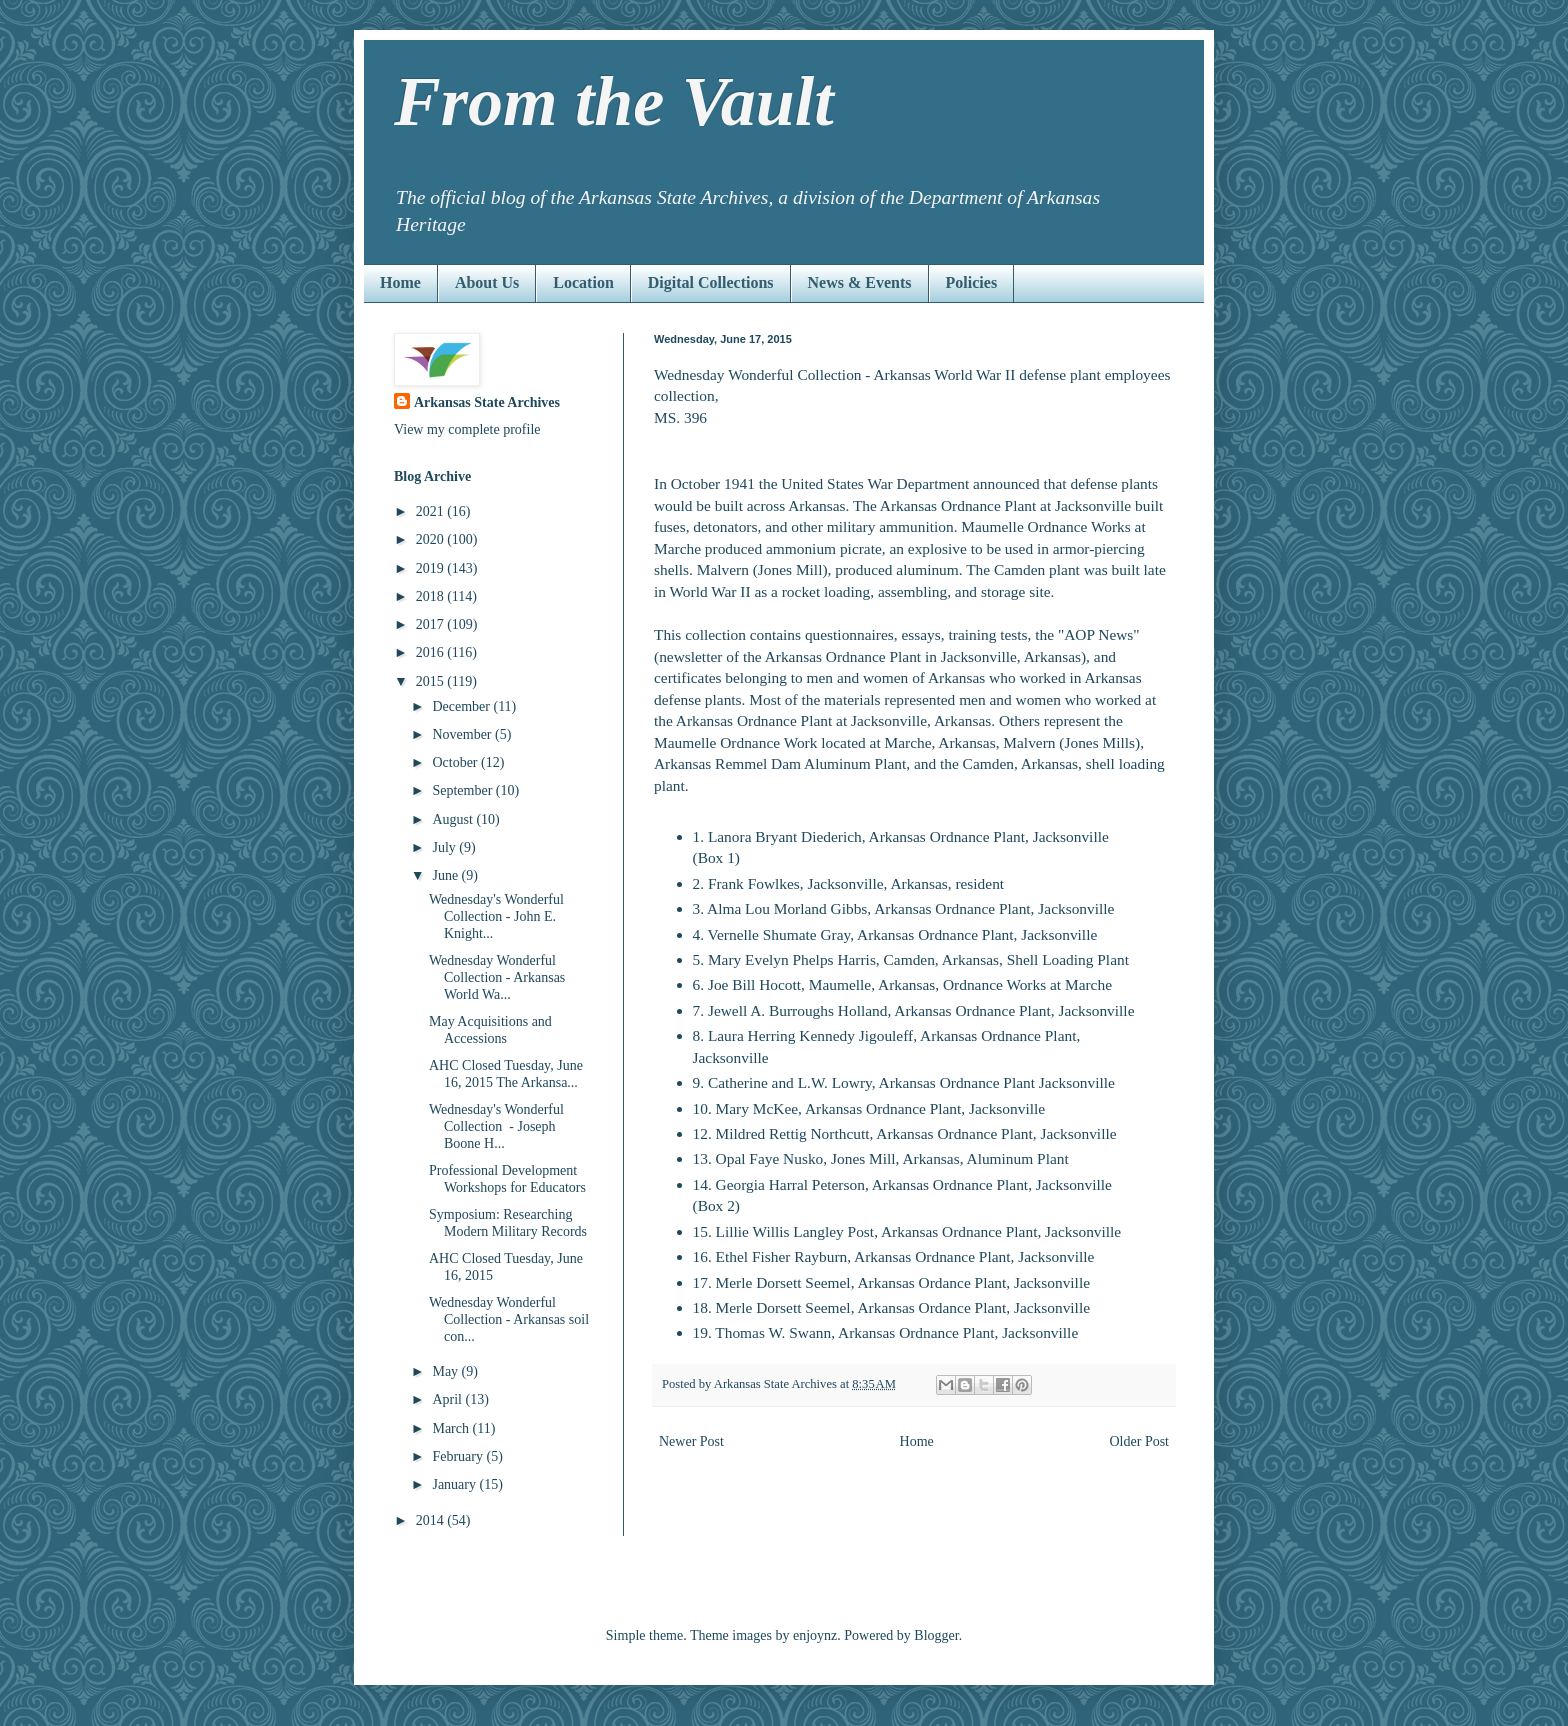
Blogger (936, 1635)
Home (400, 282)
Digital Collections (711, 282)
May (446, 1371)
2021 (432, 511)
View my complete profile (467, 429)
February (459, 1456)
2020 (432, 539)
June (446, 875)
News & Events (860, 282)
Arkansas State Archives (487, 402)
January (455, 1484)
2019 (432, 568)
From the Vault (614, 101)
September (463, 790)
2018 (432, 596)
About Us (487, 282)
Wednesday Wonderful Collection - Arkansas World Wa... (497, 977)
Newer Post (691, 1441)
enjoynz (815, 1635)
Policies (972, 282)
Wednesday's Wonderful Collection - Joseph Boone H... (496, 1126)
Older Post (1140, 1441)
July (445, 847)
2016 (432, 652)
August (454, 819)
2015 (432, 681)
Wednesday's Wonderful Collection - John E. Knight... (496, 916)
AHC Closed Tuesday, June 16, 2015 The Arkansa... (506, 1074)
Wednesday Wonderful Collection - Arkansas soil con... (509, 1319)
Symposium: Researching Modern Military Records (508, 1223)
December (462, 706)
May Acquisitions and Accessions (490, 1030)
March (452, 1428)
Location (583, 282)
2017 (432, 624)
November (463, 734)
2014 (432, 1520)
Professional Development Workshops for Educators (507, 1179)
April (448, 1399)
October (456, 762)
